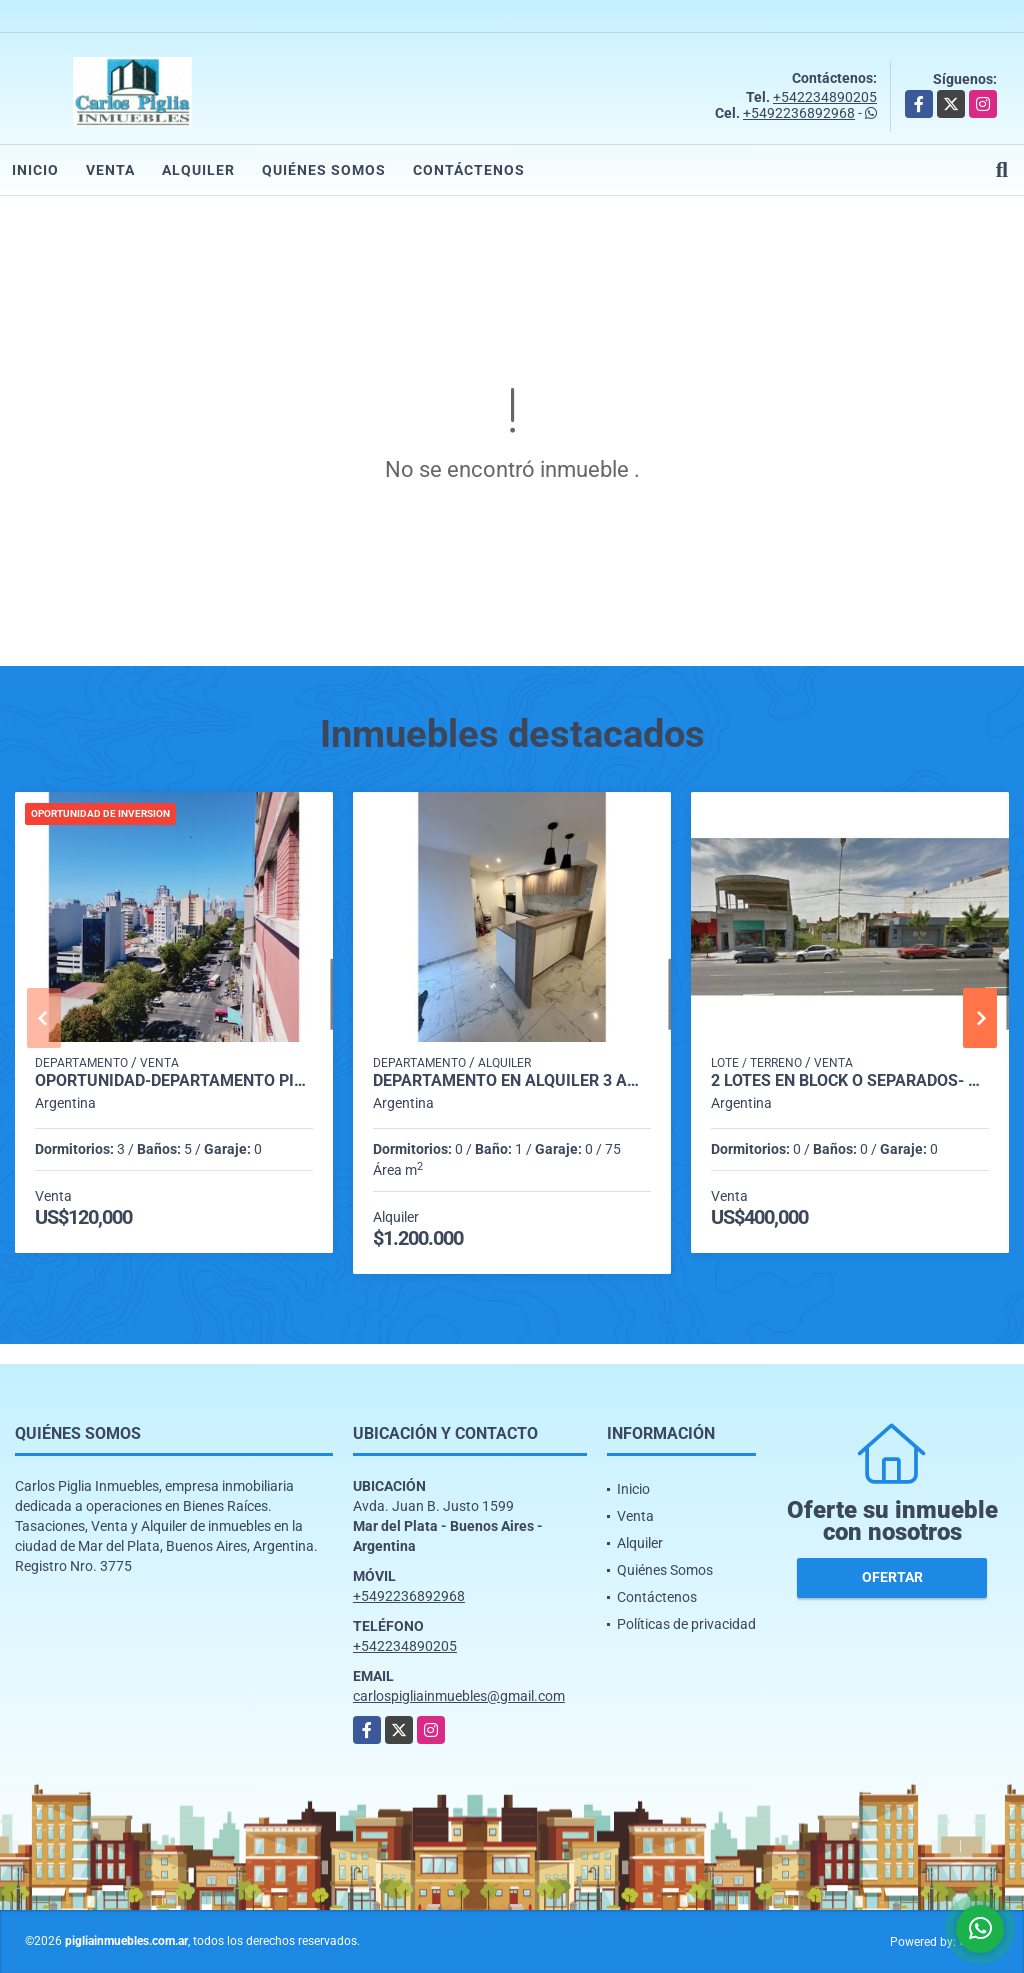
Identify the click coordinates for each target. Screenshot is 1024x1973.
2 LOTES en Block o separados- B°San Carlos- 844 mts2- (850, 1081)
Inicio (35, 170)
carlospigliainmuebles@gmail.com (459, 1696)
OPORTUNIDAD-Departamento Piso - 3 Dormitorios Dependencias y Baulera (174, 1081)
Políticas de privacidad (686, 1624)
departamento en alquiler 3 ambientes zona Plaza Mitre (512, 1081)
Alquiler (198, 170)
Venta (110, 170)
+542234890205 (825, 97)
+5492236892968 (799, 113)
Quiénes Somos (324, 170)
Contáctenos (469, 170)
